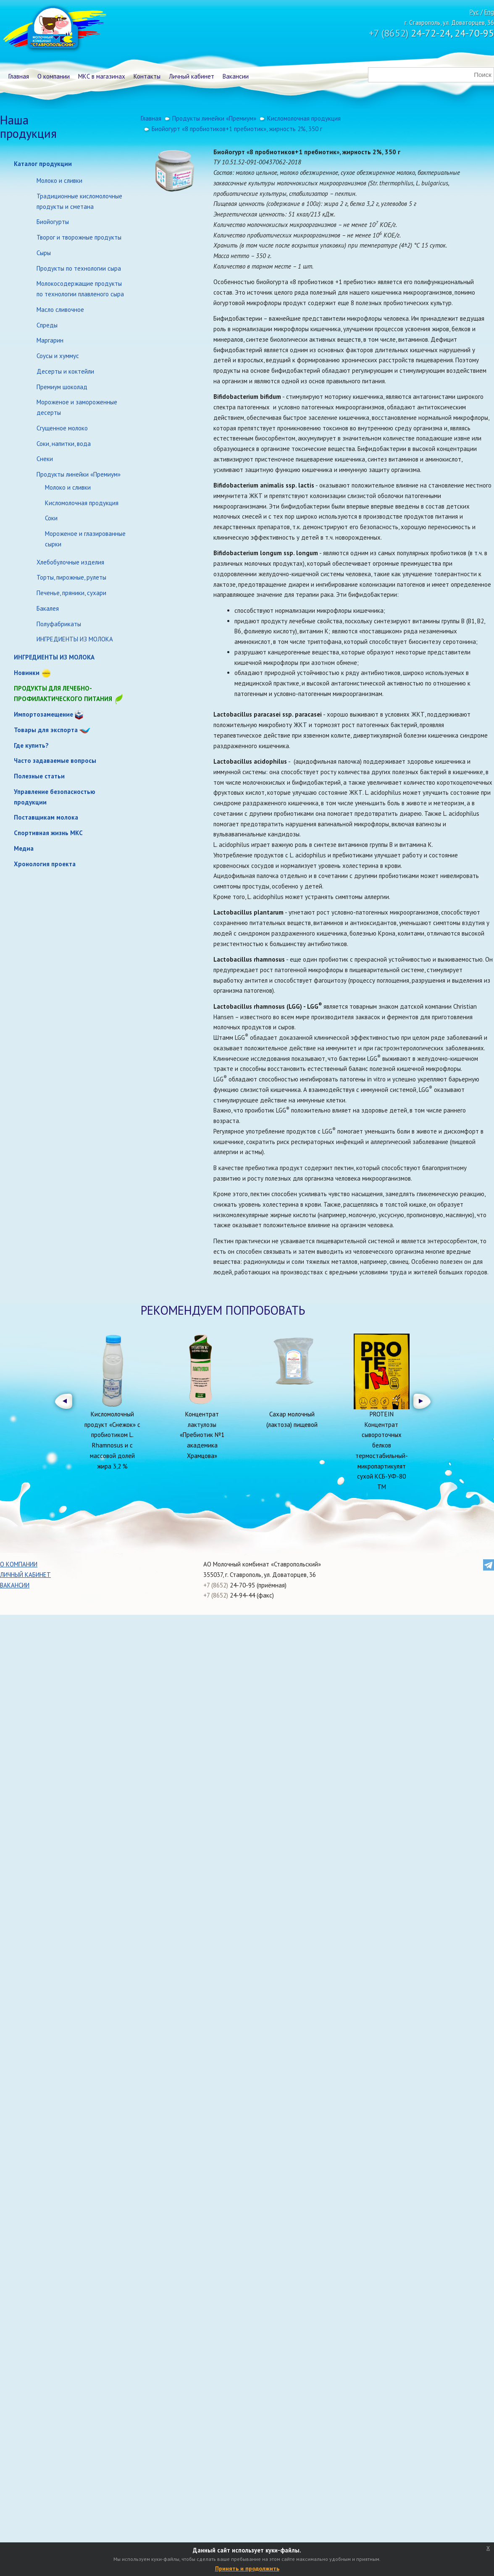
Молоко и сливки (59, 181)
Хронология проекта (45, 864)
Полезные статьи (39, 776)
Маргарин (50, 340)
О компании (53, 76)
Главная (18, 76)
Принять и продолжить (247, 2568)
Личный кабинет (191, 76)
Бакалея (48, 608)
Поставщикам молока (46, 817)
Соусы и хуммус (58, 356)
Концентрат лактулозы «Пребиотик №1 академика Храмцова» (202, 1435)
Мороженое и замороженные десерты (77, 407)
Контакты (147, 76)
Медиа (24, 848)
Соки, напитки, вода (64, 444)
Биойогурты (53, 222)
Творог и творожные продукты (79, 237)
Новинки (26, 673)
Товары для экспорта (46, 730)
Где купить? (31, 745)
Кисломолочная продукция (81, 503)
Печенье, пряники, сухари (71, 593)
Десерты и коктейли (65, 371)
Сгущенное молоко (62, 428)
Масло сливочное (60, 310)
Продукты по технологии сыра (79, 268)
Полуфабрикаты (59, 624)
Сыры (44, 253)
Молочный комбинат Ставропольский (54, 29)
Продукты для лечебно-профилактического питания (69, 694)
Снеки (45, 459)
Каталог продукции (43, 164)
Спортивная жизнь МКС (48, 833)
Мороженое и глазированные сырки (85, 539)
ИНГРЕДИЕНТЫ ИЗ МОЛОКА (75, 639)
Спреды (47, 325)
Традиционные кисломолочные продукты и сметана (79, 201)
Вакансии (236, 76)
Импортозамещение (43, 714)
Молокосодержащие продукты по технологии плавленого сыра (80, 288)
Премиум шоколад (62, 387)
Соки (51, 518)
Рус (474, 12)
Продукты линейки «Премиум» (79, 474)
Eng (489, 12)
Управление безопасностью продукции (54, 797)
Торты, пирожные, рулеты (71, 577)
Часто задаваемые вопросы (55, 761)
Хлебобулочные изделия (70, 562)
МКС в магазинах (101, 76)
